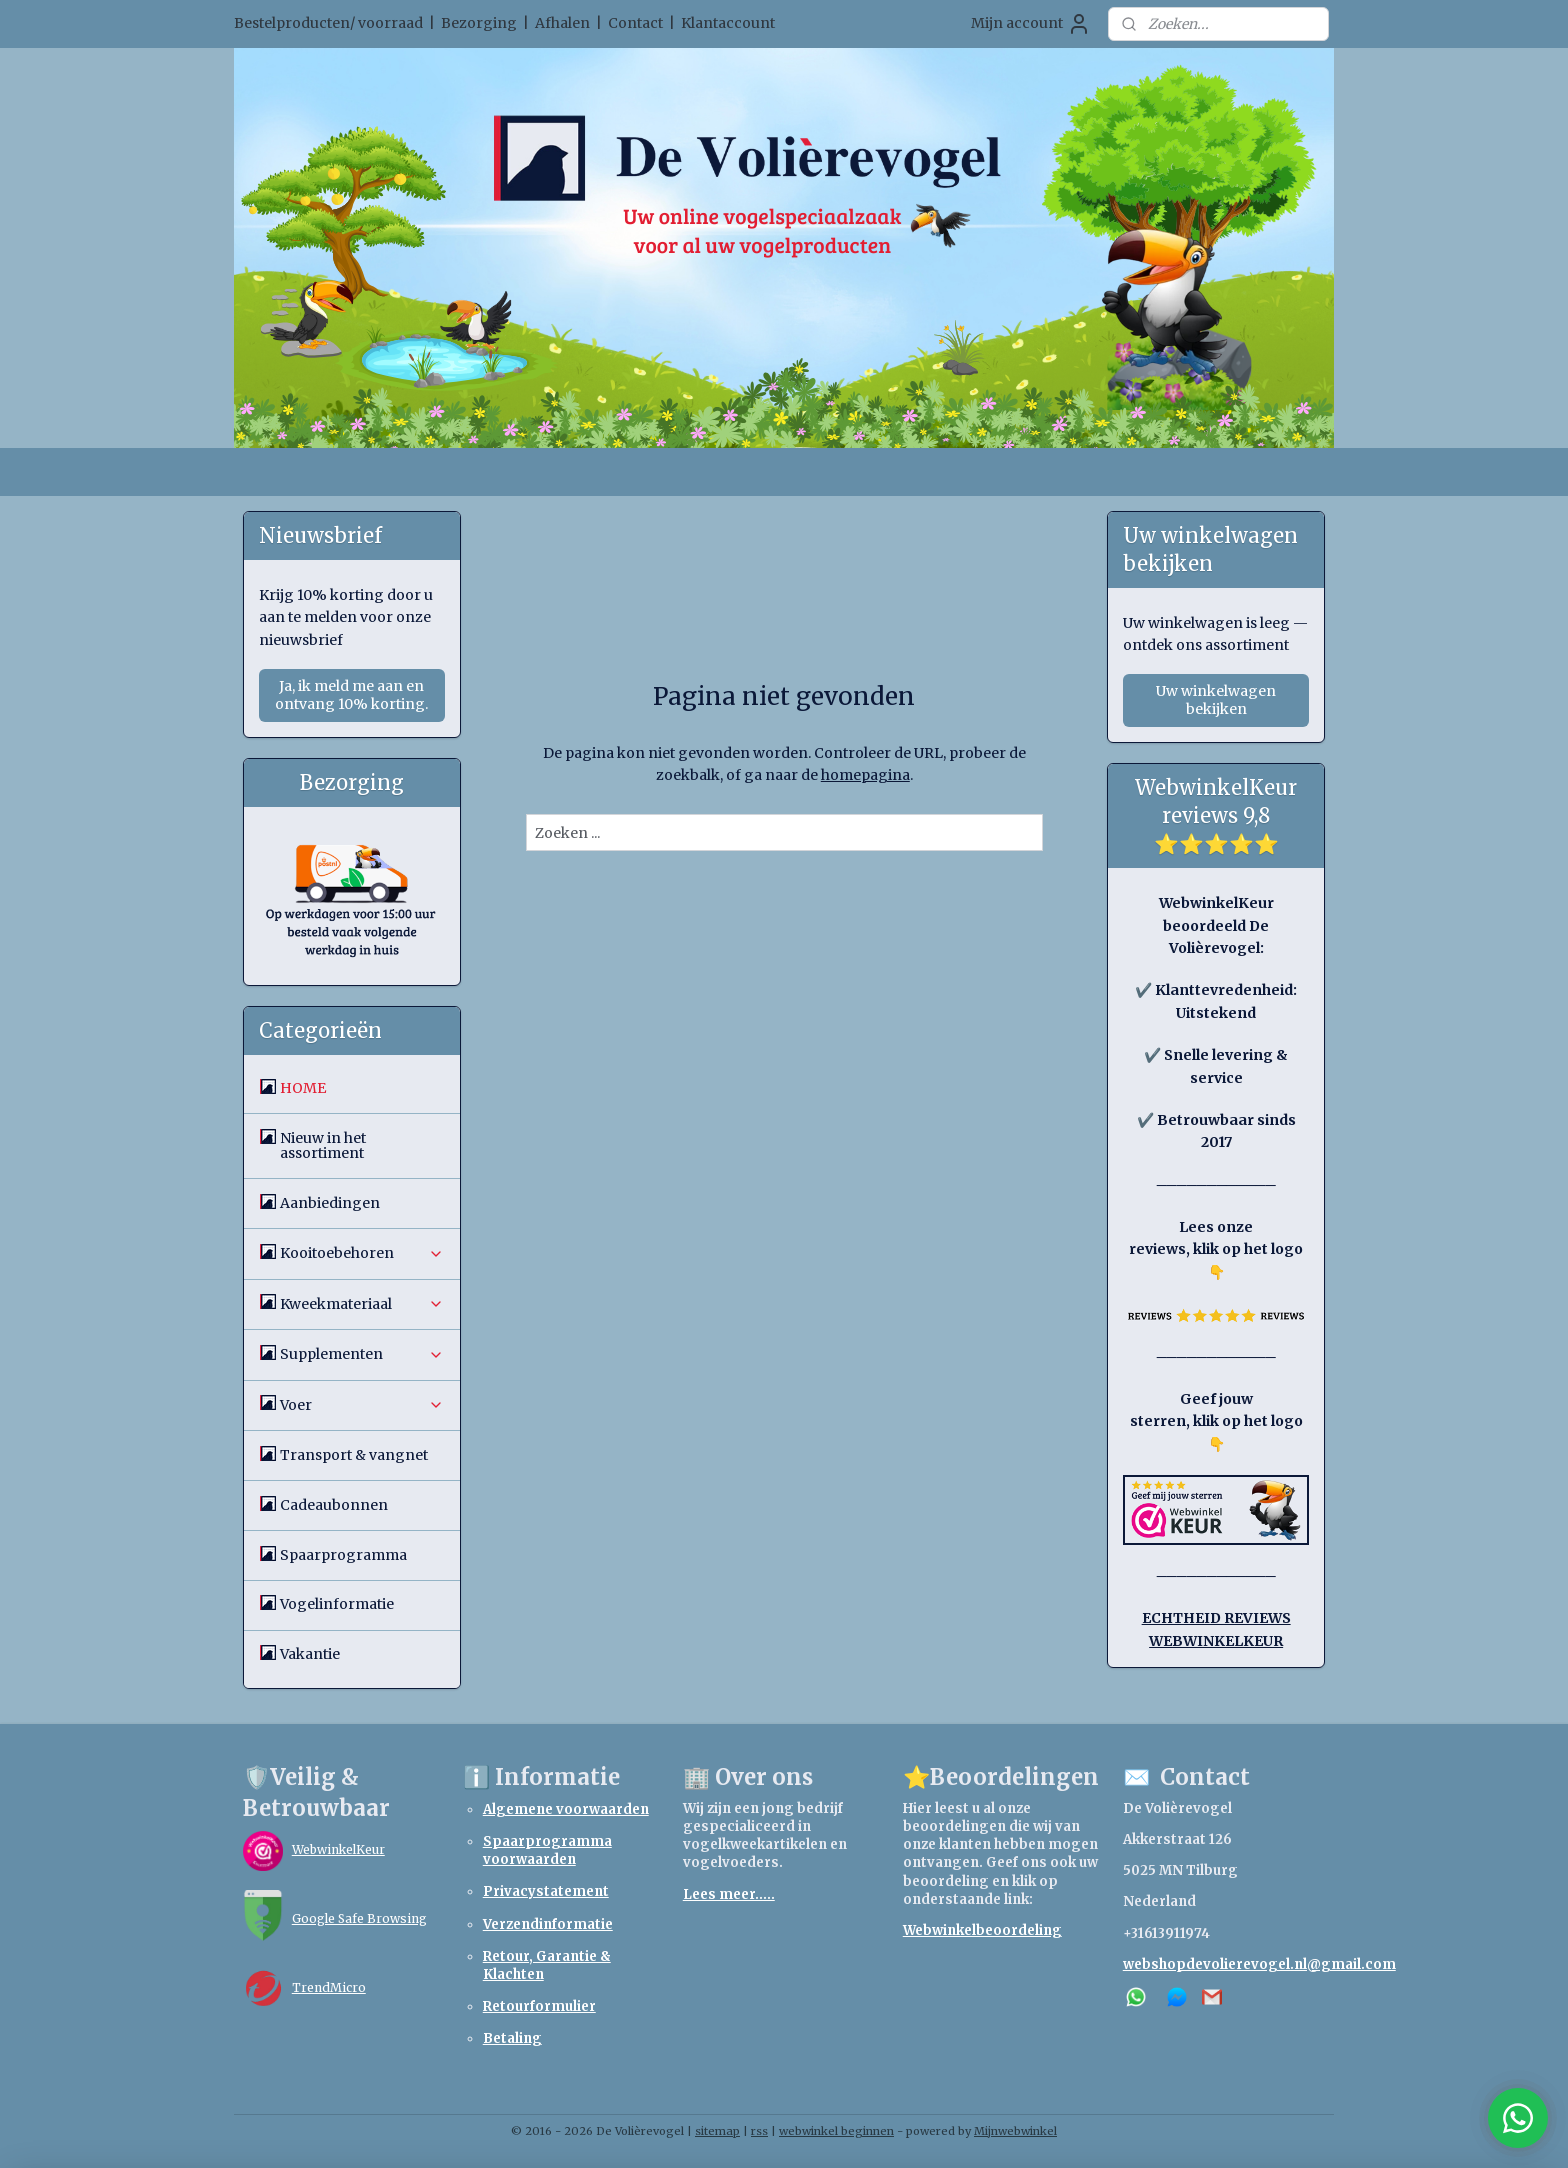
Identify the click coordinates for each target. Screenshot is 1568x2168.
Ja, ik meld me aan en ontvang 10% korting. (351, 695)
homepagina (864, 775)
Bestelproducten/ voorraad (328, 23)
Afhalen (562, 23)
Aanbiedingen (330, 1203)
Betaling (512, 2038)
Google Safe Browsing (359, 1918)
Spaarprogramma (343, 1555)
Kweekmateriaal (362, 1304)
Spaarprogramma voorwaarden (547, 1850)
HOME (303, 1088)
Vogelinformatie (337, 1604)
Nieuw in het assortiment (323, 1145)
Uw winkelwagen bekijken (1216, 700)
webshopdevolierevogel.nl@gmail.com (1259, 1964)
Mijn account (1031, 24)
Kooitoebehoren (362, 1253)
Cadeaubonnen (334, 1505)
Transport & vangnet (354, 1455)
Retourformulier (539, 2006)
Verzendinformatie (548, 1924)
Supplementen (362, 1354)
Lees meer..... (729, 1894)
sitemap (717, 2131)
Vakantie (310, 1654)
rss (759, 2131)
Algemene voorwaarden (566, 1809)
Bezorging (479, 23)
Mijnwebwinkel (1015, 2131)
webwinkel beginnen (836, 2131)
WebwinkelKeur (338, 1849)
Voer (362, 1405)
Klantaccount (728, 23)
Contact (635, 23)
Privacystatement (546, 1891)
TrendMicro (329, 1987)
